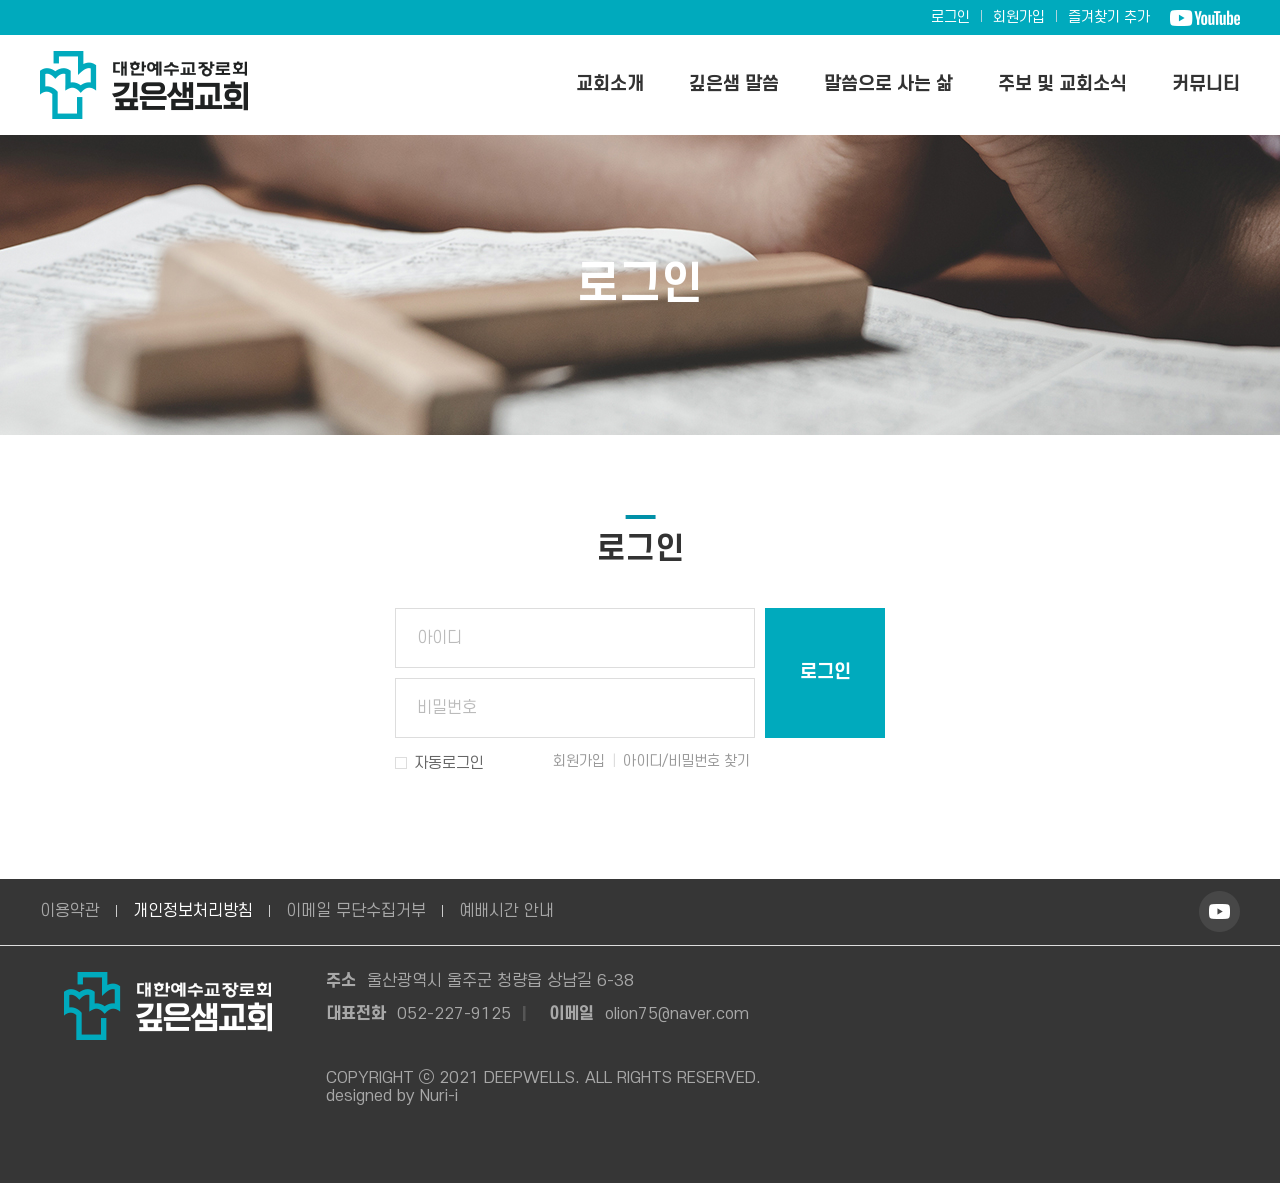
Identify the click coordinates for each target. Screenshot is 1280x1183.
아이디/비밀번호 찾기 (686, 761)
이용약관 (70, 911)
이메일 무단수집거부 (356, 911)
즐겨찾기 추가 (1109, 17)
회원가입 (1019, 17)
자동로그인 (449, 763)
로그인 (950, 17)
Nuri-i (439, 1096)
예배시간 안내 (506, 911)
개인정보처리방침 (193, 911)
